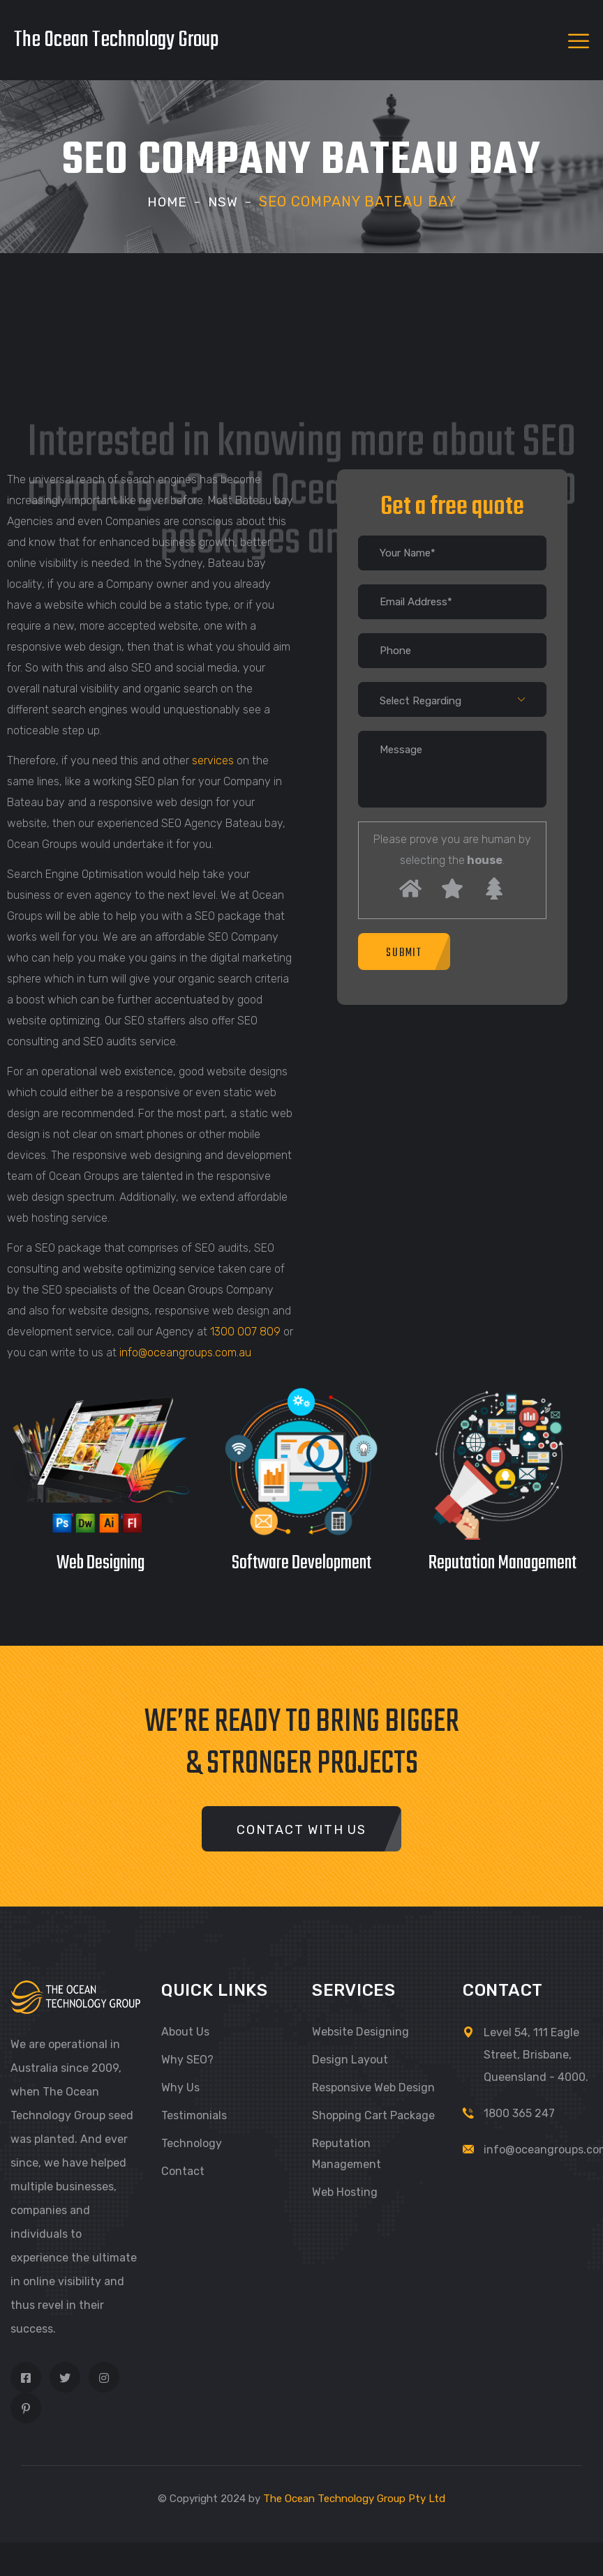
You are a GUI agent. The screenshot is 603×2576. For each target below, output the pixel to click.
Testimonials (194, 2114)
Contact (182, 2170)
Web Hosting (345, 2191)
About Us (185, 2031)
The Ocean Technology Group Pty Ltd (354, 2498)
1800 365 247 (519, 2112)
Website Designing (360, 2031)
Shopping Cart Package (373, 2114)
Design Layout (350, 2059)
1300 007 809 (245, 1331)
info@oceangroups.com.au (185, 1352)
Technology (191, 2142)
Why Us (180, 2086)
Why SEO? (187, 2059)
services (213, 760)
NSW (223, 201)
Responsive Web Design (373, 2086)
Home (166, 201)
